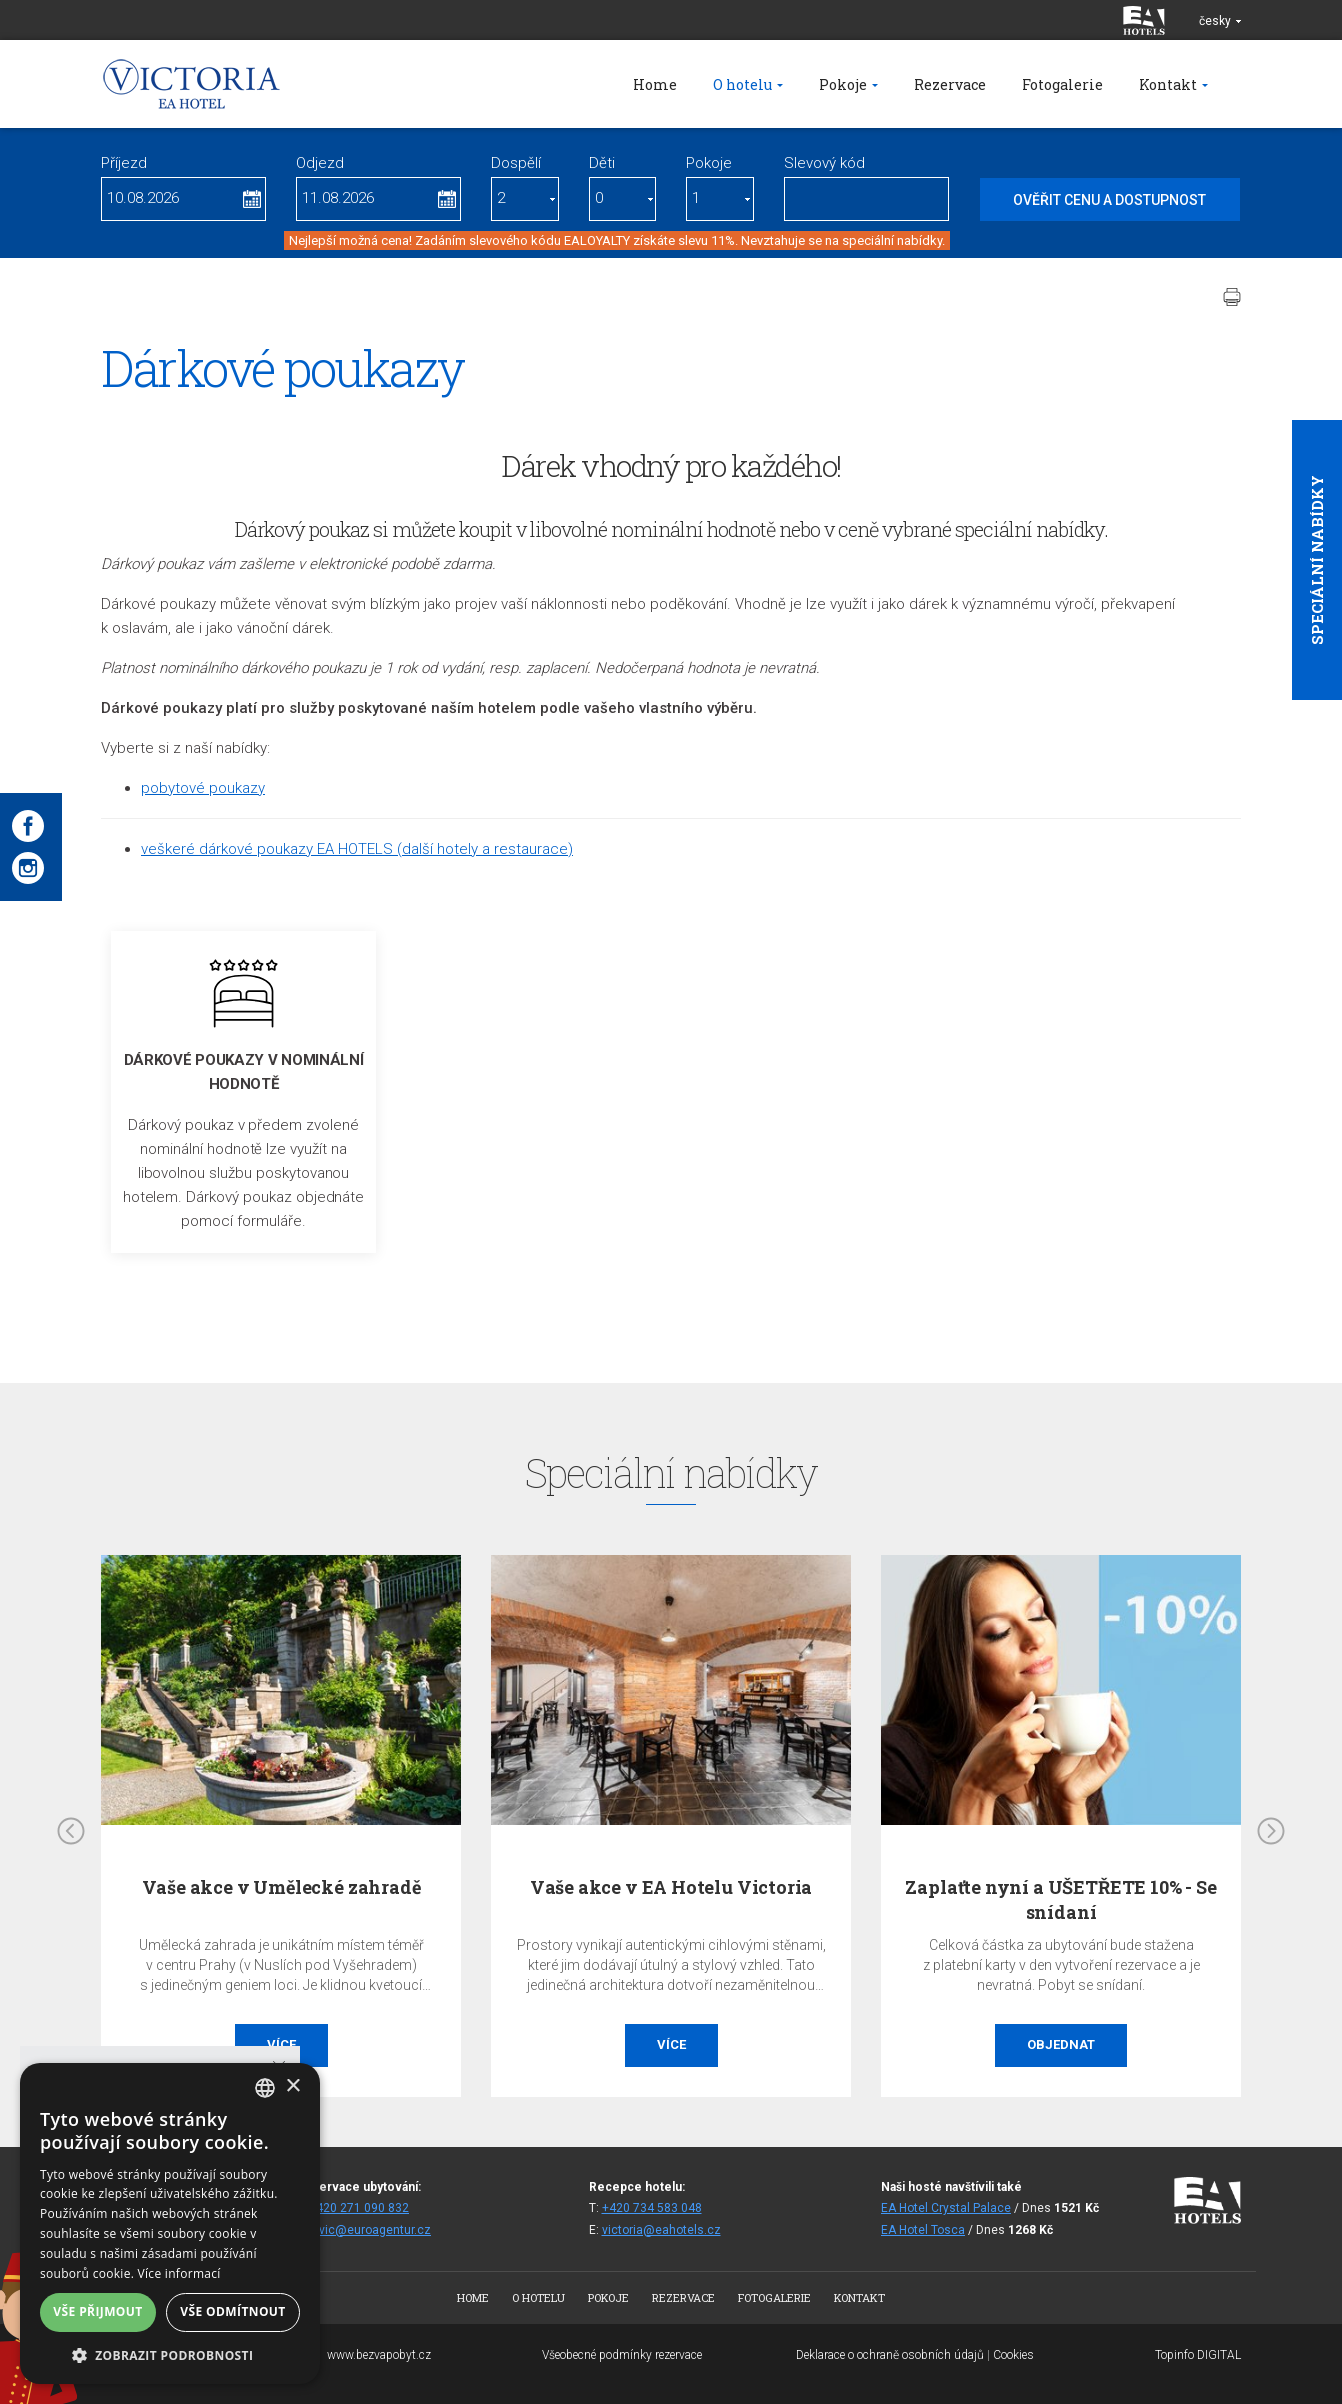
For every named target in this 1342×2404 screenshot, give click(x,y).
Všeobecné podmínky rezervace (622, 2355)
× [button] (292, 2086)
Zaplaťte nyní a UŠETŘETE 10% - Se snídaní (1060, 1899)
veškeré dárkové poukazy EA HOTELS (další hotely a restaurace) (357, 849)
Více (671, 2044)
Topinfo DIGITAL (1198, 2355)
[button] (170, 2354)
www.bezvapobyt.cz (379, 2355)
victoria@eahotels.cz (661, 2230)
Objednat (1061, 2044)
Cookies (1013, 2355)
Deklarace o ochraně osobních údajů (890, 2355)
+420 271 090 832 (359, 2208)
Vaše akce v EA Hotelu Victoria (671, 1887)
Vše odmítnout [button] (232, 2311)
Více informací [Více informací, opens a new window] (179, 2273)
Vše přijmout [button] (97, 2311)
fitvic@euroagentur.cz (370, 2230)
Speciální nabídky (1317, 560)
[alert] (170, 2223)
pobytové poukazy (203, 788)
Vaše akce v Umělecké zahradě (281, 1887)
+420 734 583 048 (652, 2208)
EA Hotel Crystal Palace (946, 2208)
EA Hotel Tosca (923, 2230)
